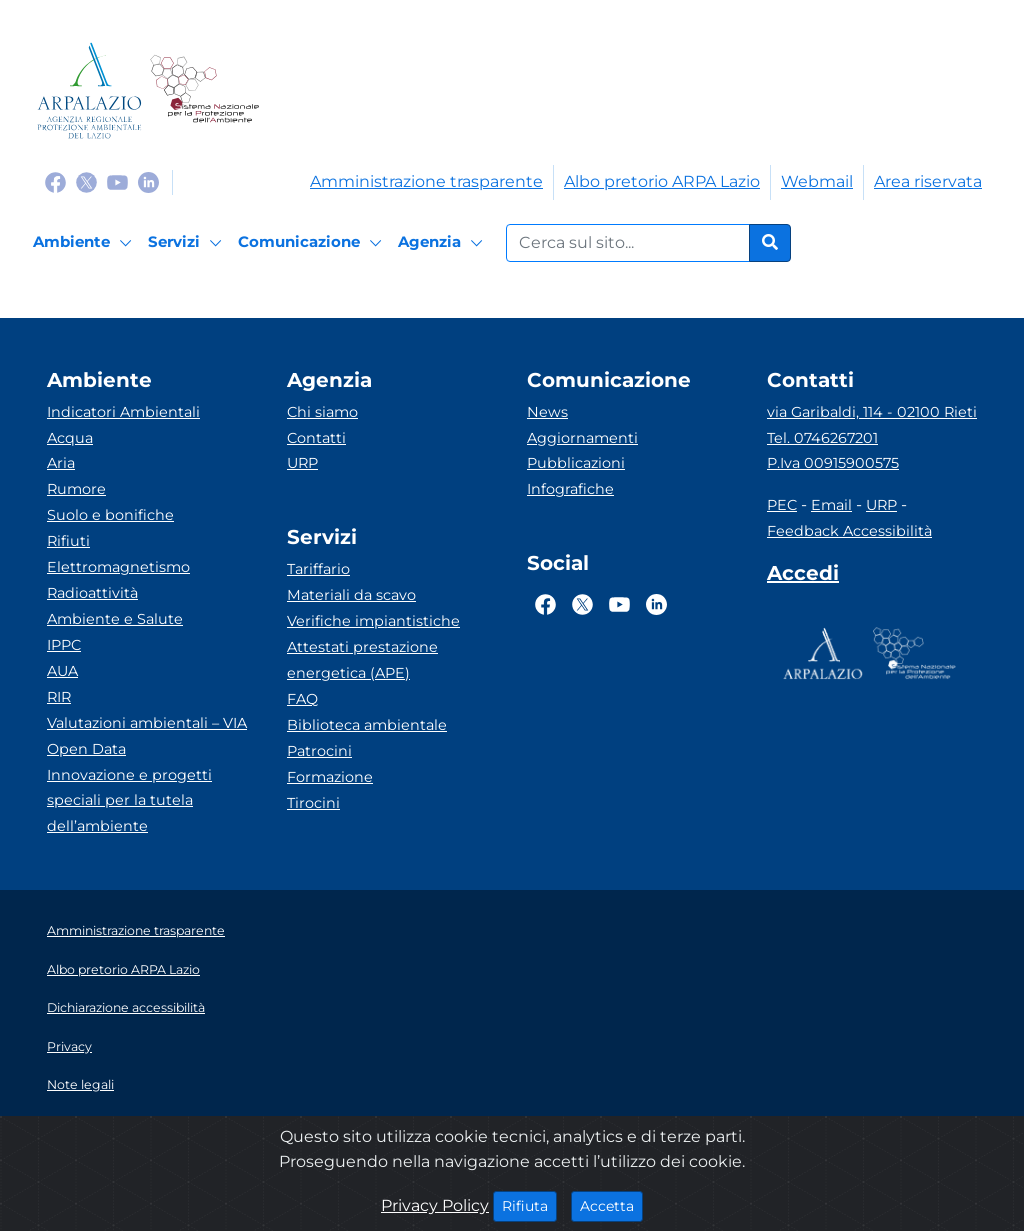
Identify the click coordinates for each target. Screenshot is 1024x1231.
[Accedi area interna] (803, 577)
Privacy (69, 1046)
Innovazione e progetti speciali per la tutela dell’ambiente (129, 801)
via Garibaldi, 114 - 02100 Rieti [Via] (872, 412)
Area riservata (928, 181)
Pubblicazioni (576, 463)
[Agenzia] (443, 243)
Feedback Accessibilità (849, 531)
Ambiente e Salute (115, 619)
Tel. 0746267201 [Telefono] (822, 438)
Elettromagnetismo (118, 567)
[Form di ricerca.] (628, 243)
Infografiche (570, 489)
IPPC (64, 645)
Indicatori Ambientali (123, 412)
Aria (61, 463)
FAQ (302, 699)
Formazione (330, 777)
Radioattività (92, 593)
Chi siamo (322, 412)
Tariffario (318, 569)
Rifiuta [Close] (529, 1205)
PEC (782, 505)
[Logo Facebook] (55, 181)
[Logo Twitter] (86, 181)
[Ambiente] (85, 243)
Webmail (817, 181)
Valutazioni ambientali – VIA (147, 723)
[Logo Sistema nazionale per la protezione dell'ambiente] (204, 90)
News (547, 412)
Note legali (80, 1084)
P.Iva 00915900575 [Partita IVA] (833, 463)
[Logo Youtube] (117, 181)
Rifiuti (68, 541)
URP (302, 463)
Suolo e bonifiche (110, 515)
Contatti (316, 438)
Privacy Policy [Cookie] (435, 1205)
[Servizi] (188, 243)
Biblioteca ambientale (367, 725)
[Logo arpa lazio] (89, 90)
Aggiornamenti (582, 438)
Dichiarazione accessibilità (126, 1007)
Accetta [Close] (611, 1205)
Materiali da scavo (351, 595)
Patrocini (319, 751)
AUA (62, 671)
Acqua (70, 438)
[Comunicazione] (313, 243)
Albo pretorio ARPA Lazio (662, 181)
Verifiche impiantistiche (373, 621)
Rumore (76, 489)
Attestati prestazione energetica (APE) (362, 660)
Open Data (86, 749)
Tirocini (313, 803)
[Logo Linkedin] (148, 181)
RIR (59, 697)
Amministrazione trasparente (426, 181)
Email (831, 505)
